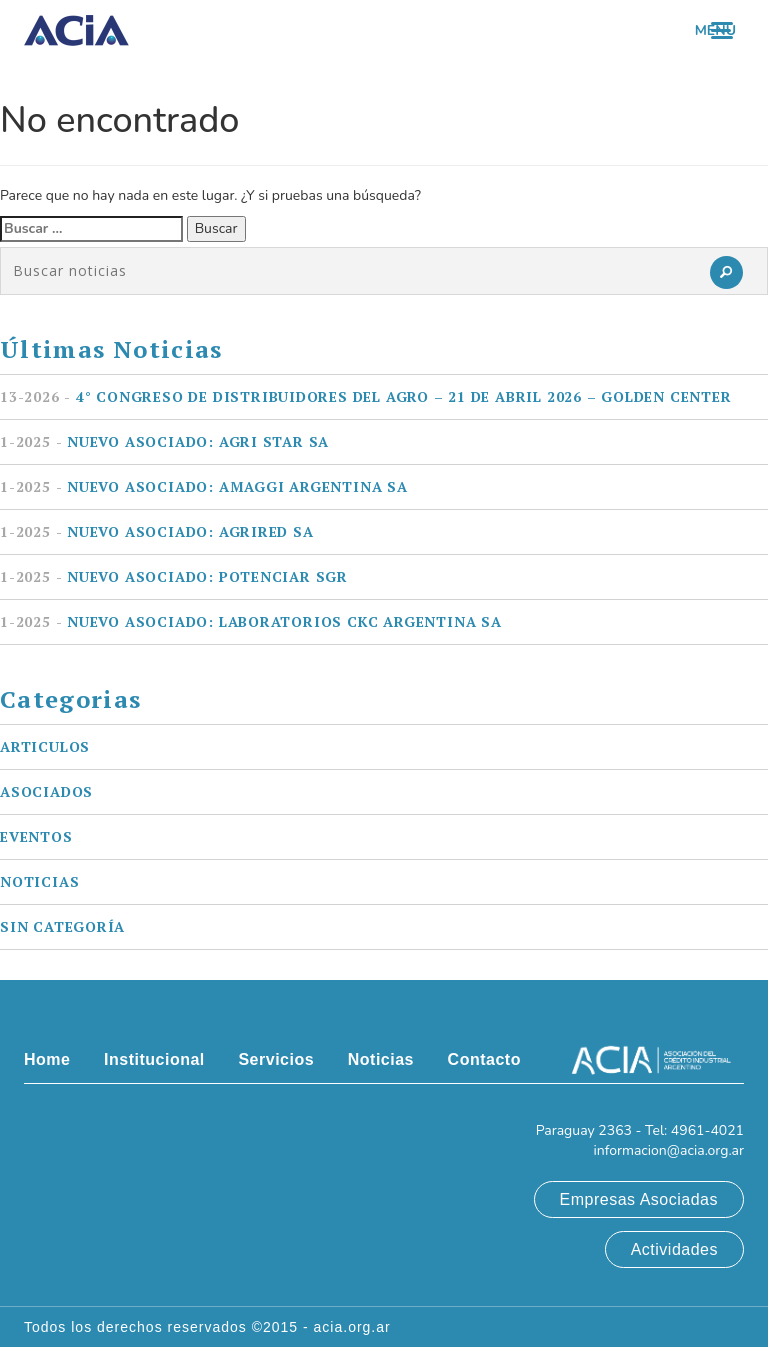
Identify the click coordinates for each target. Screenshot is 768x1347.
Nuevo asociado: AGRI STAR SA (164, 441)
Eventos (36, 836)
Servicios (276, 1059)
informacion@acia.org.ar (668, 1150)
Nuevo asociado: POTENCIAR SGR (174, 576)
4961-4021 (707, 1130)
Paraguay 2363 (584, 1130)
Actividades (674, 1249)
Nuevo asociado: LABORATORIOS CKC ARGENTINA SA (251, 621)
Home (47, 1059)
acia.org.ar (352, 1327)
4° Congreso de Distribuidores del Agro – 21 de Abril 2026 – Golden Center (366, 396)
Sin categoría (62, 926)
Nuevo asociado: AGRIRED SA (157, 531)
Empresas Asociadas (639, 1199)
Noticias (39, 881)
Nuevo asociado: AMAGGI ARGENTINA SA (204, 486)
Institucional (154, 1059)
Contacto (484, 1059)
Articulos (45, 746)
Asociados (46, 791)
